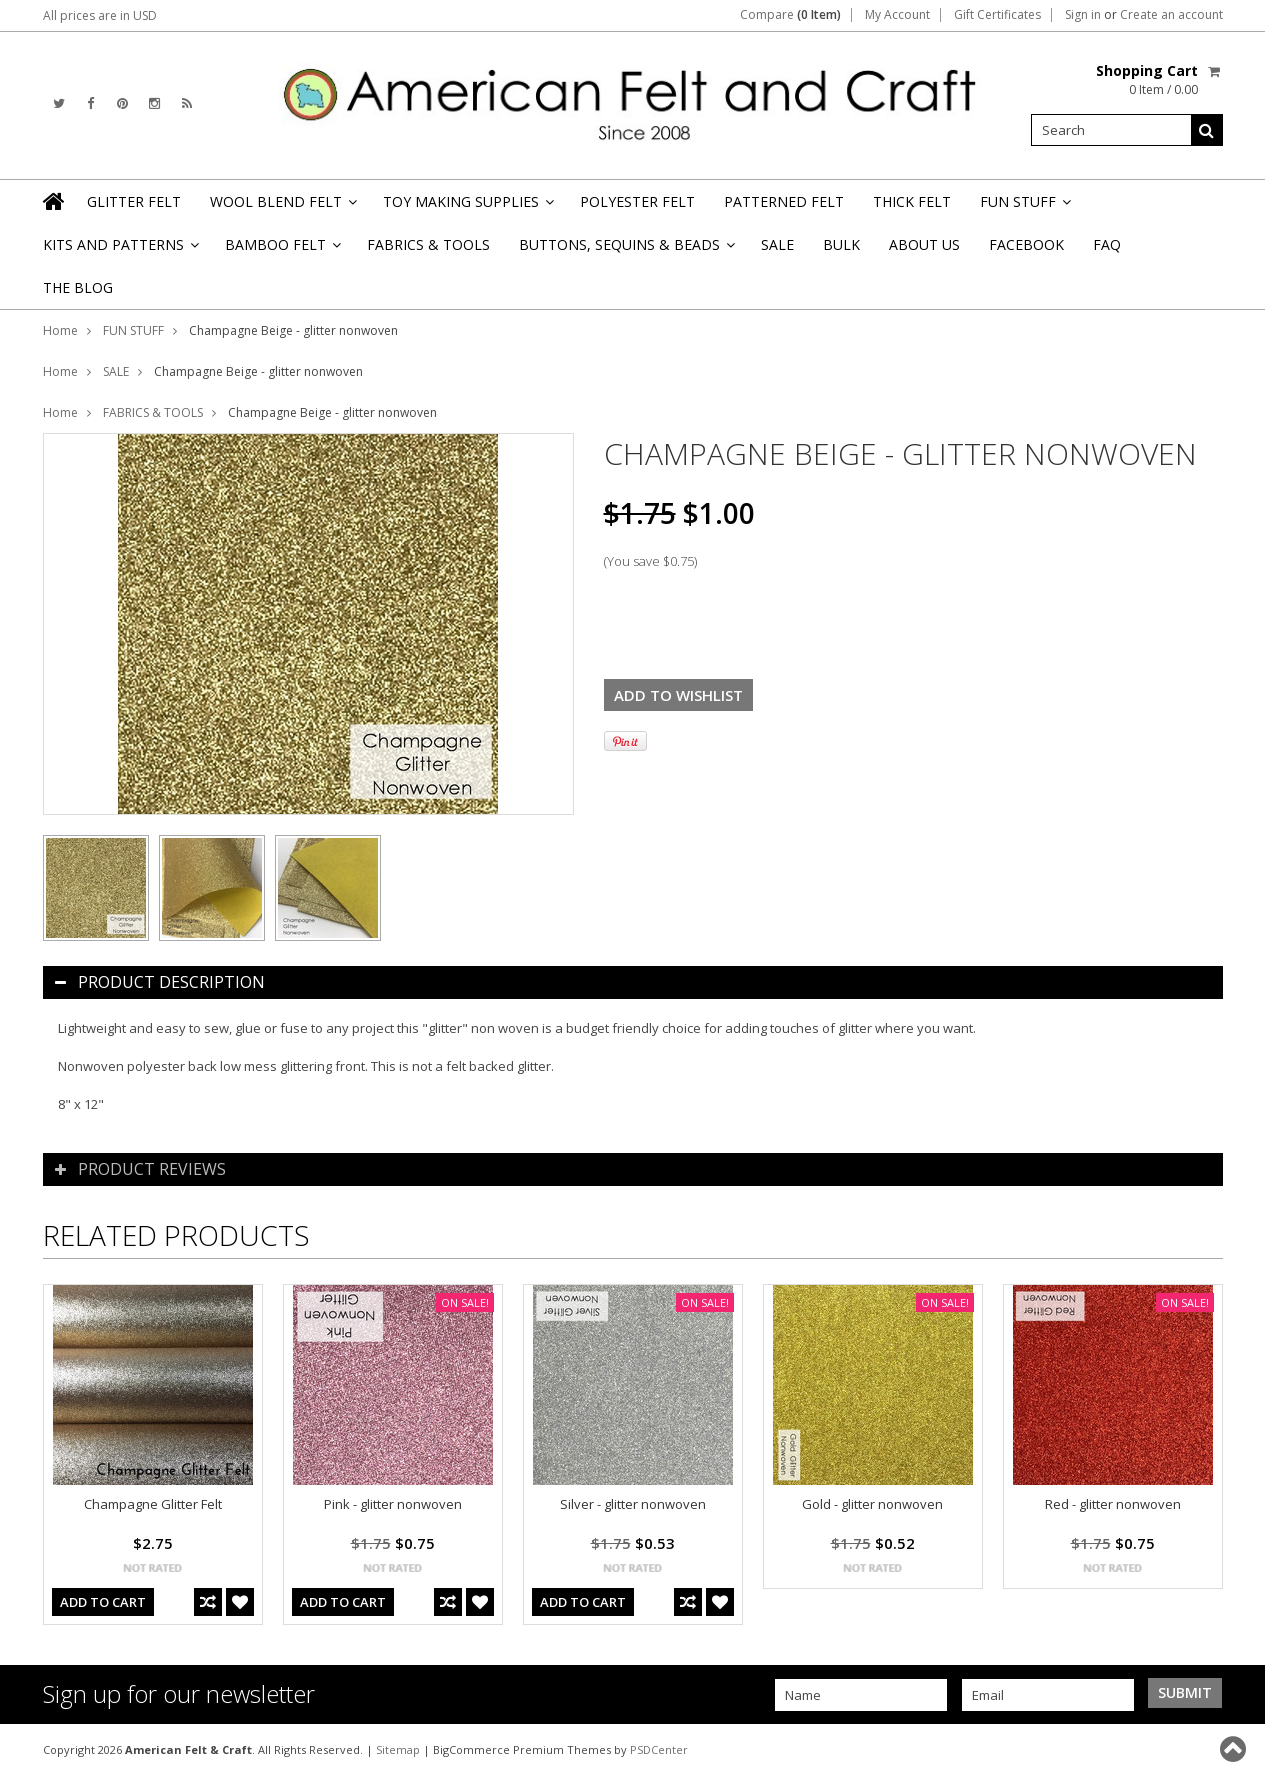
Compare (790, 15)
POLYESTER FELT (637, 201)
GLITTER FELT (134, 201)
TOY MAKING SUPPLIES (467, 207)
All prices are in (100, 15)
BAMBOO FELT (281, 250)
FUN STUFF (1024, 207)
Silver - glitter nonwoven (633, 1504)
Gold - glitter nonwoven (872, 1504)
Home (60, 330)
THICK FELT (912, 201)
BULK (841, 244)
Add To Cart (103, 1602)
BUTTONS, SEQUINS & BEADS (625, 250)
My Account (897, 15)
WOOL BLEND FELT (282, 207)
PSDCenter (659, 1749)
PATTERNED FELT (784, 201)
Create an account (1171, 15)
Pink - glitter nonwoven (393, 1504)
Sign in (1083, 15)
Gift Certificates (997, 15)
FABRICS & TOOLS (428, 244)
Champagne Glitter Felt (153, 1504)
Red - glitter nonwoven (1113, 1504)
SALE (777, 244)
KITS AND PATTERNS (119, 250)
